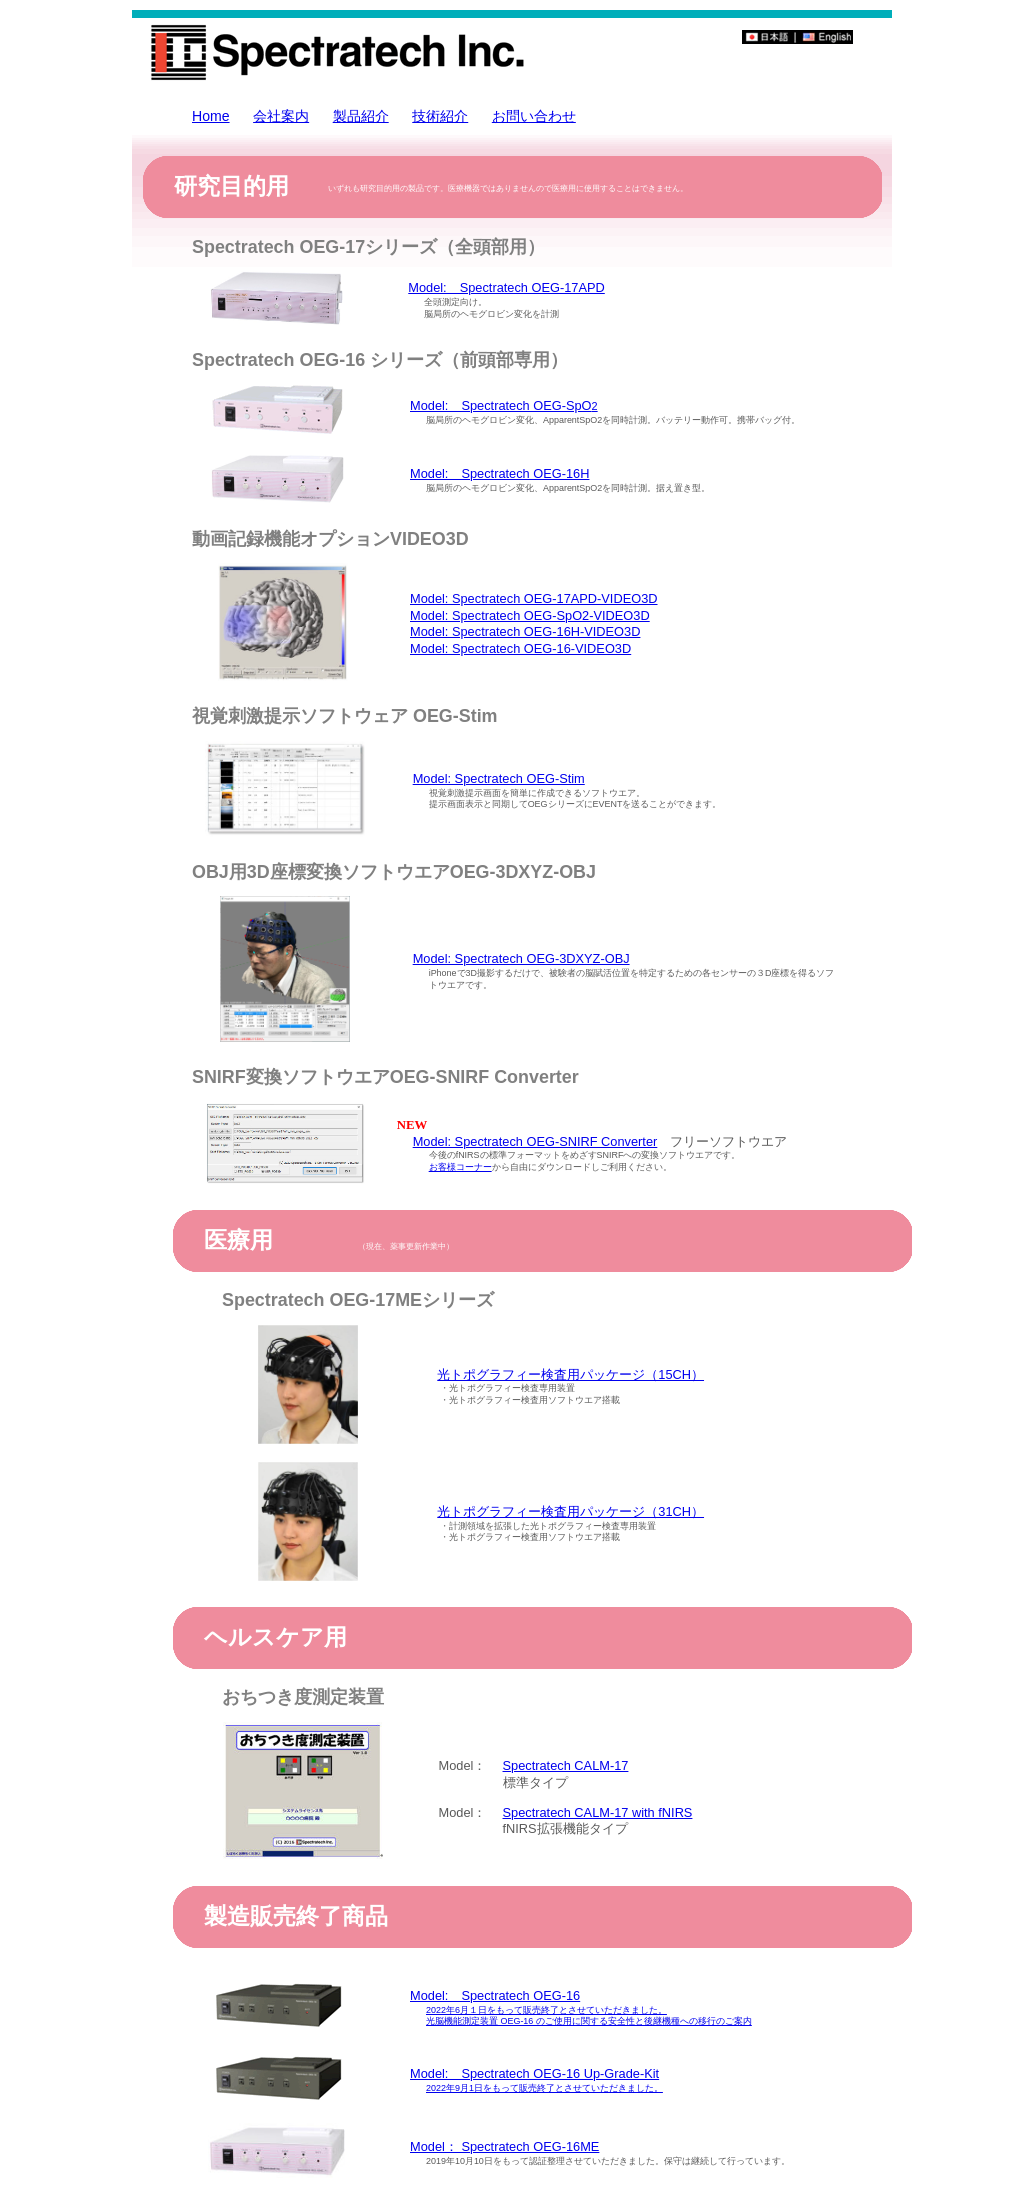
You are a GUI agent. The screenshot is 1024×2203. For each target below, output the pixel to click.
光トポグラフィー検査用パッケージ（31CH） (570, 1511)
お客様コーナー (460, 1167)
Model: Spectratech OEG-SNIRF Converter (535, 1141)
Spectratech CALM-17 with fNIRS (598, 1812)
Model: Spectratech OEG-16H (499, 473)
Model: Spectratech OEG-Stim (499, 778)
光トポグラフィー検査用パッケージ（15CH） (570, 1374)
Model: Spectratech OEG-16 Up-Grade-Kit (534, 2073)
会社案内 (281, 116)
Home (211, 116)
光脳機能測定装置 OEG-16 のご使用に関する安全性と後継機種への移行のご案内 (589, 2021)
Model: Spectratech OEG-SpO (504, 405)
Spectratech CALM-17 (566, 1765)
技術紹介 (440, 116)
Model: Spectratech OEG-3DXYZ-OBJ (521, 958)
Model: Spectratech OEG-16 (495, 1995)
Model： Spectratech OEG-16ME (504, 2146)
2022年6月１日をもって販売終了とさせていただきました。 (546, 2010)
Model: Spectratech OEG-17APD (506, 287)
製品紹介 (361, 116)
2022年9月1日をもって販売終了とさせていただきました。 (544, 2088)
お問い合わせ (534, 116)
